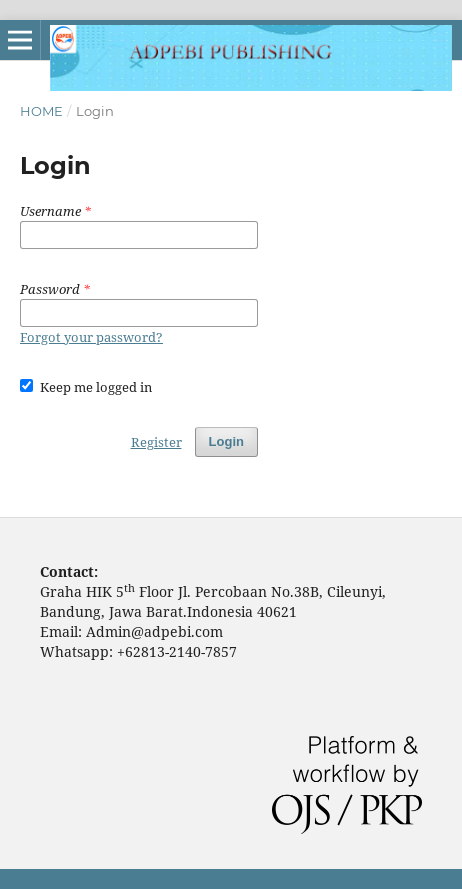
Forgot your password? (91, 337)
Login (226, 441)
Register (156, 442)
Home (41, 111)
